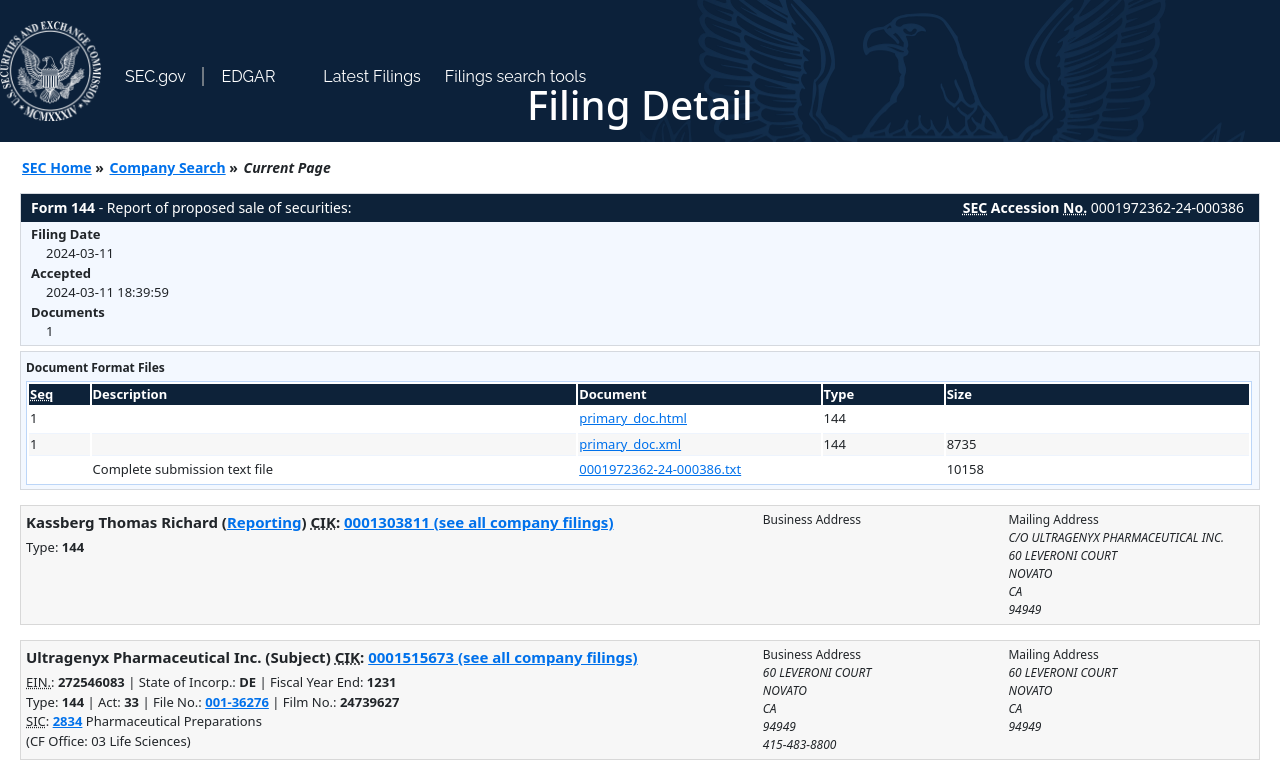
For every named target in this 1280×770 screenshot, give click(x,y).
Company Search (168, 167)
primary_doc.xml (630, 444)
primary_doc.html (633, 418)
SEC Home (57, 167)
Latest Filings (371, 76)
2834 (68, 721)
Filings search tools (516, 76)
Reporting (264, 522)
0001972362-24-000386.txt (660, 469)
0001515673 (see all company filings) (502, 657)
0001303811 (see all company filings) (478, 522)
